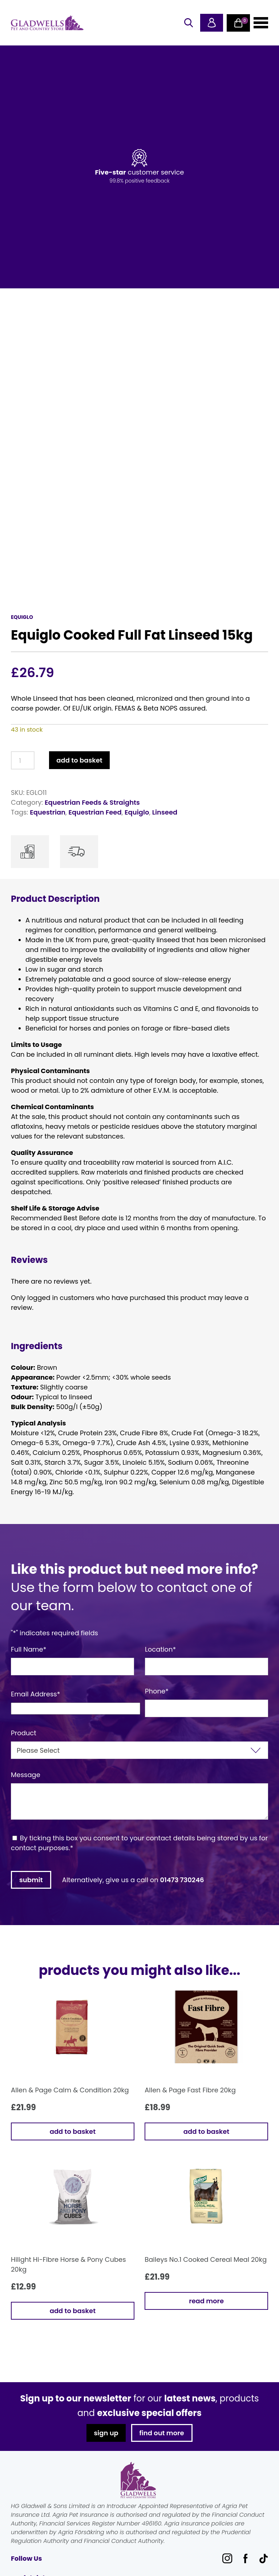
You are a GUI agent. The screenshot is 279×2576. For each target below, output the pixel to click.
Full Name (28, 1649)
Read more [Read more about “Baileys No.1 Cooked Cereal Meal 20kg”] (206, 2300)
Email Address (35, 1694)
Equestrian (47, 812)
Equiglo (137, 812)
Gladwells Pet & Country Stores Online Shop (47, 23)
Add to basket (79, 760)
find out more (162, 2432)
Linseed (164, 812)
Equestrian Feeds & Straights (92, 802)
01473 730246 (182, 1879)
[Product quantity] (23, 760)
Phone (157, 1691)
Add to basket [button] (73, 2131)
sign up (106, 2432)
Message (25, 1774)
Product (23, 1732)
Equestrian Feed (94, 812)
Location (160, 1649)
